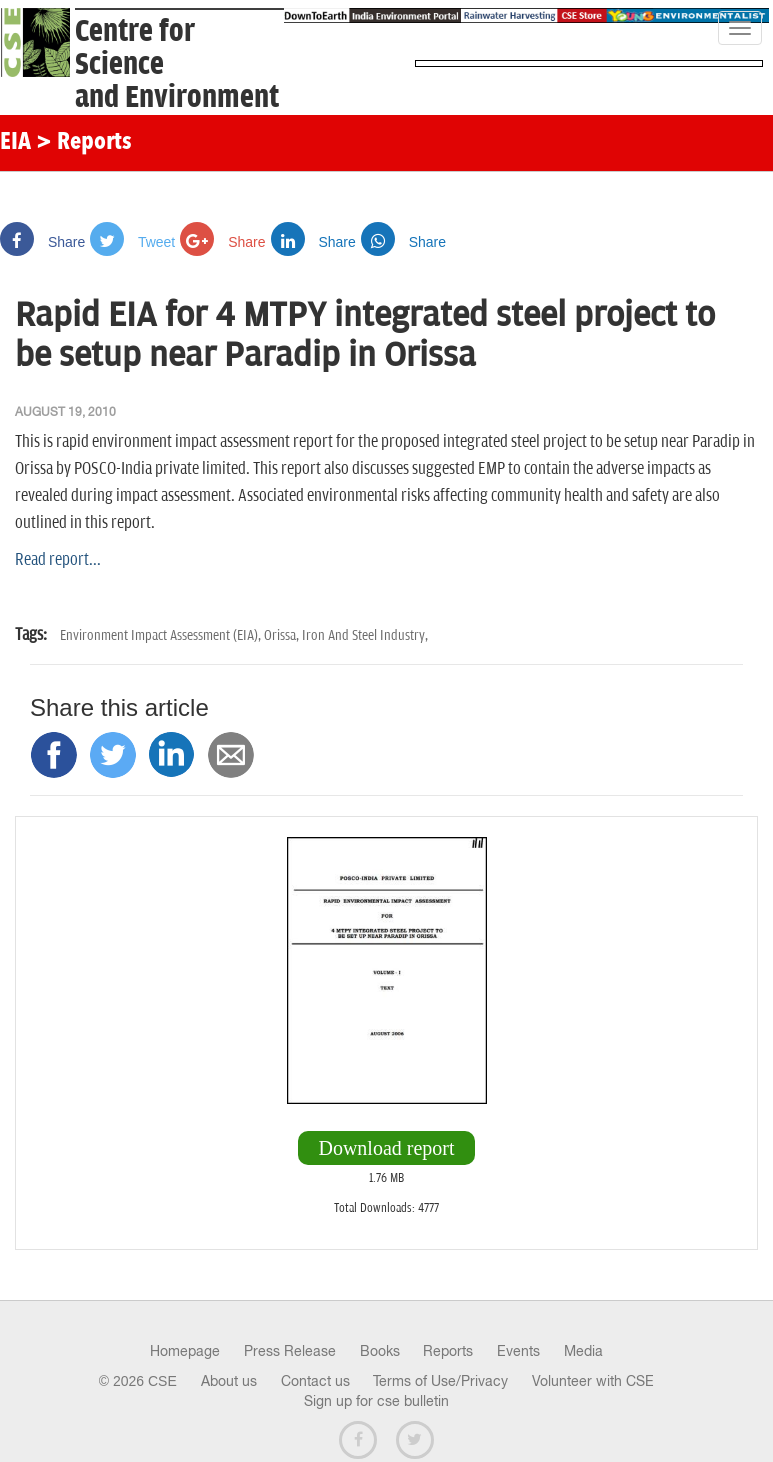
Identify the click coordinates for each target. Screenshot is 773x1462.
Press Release (290, 1351)
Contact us (315, 1381)
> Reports (84, 143)
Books (380, 1351)
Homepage (185, 1351)
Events (518, 1351)
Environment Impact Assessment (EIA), (162, 635)
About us (229, 1381)
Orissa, (283, 635)
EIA (15, 143)
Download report (386, 1148)
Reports (448, 1351)
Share (42, 242)
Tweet (132, 242)
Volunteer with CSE (593, 1381)
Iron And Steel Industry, (365, 635)
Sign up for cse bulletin (376, 1401)
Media (583, 1351)
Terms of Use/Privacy (440, 1381)
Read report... (58, 560)
